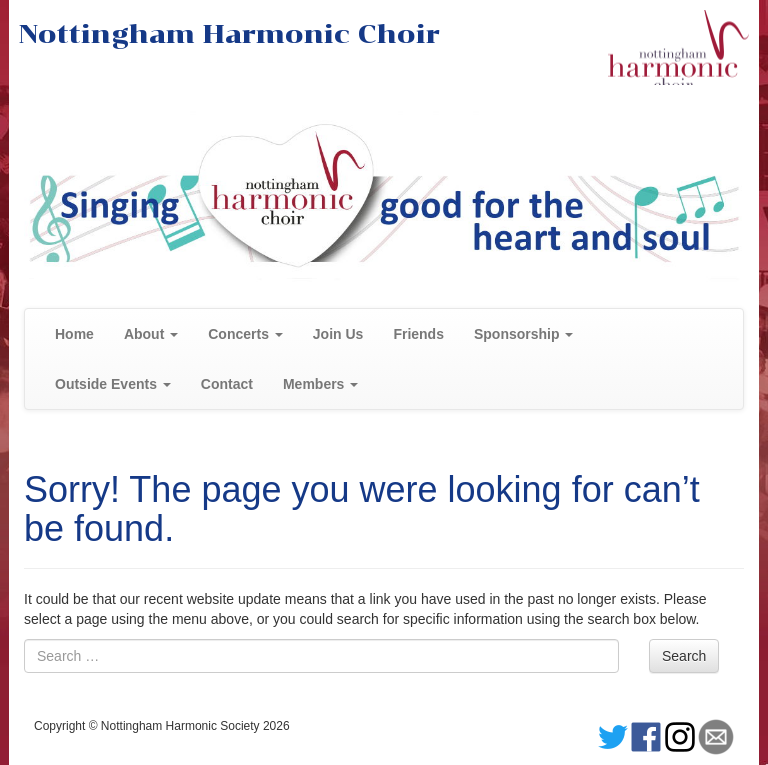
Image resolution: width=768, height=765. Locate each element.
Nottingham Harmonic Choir (229, 34)
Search (684, 656)
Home (74, 334)
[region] (384, 196)
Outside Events (113, 384)
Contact (227, 384)
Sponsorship (523, 334)
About (151, 334)
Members (320, 384)
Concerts (245, 334)
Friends (418, 334)
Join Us (338, 334)
